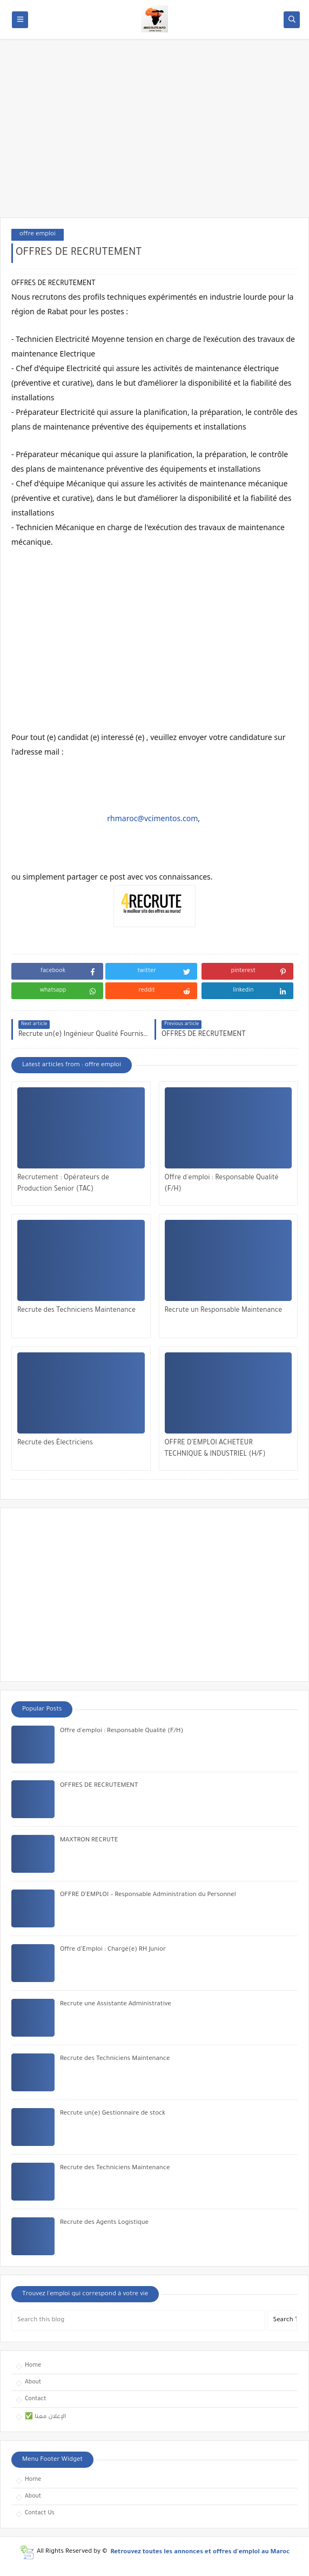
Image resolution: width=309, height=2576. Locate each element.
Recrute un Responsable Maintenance (224, 1311)
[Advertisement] (154, 133)
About (33, 2382)
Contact (35, 2399)
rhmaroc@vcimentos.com (152, 818)
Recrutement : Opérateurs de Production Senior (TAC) (63, 1183)
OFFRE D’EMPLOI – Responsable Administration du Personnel (148, 1895)
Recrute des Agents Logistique (104, 2223)
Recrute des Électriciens (55, 1443)
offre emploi (37, 234)
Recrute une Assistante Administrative (115, 2004)
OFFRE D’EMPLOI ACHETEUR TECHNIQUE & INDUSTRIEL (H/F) (215, 1448)
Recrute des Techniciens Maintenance (76, 1311)
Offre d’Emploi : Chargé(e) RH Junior (113, 1949)
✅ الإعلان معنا (45, 2417)
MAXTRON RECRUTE (89, 1840)
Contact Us (40, 2513)
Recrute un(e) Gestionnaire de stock (112, 2113)
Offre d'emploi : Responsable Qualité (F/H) (222, 1183)
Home (33, 2365)
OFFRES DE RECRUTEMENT (99, 1785)
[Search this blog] (138, 2320)
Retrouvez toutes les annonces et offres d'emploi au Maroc (200, 2551)
